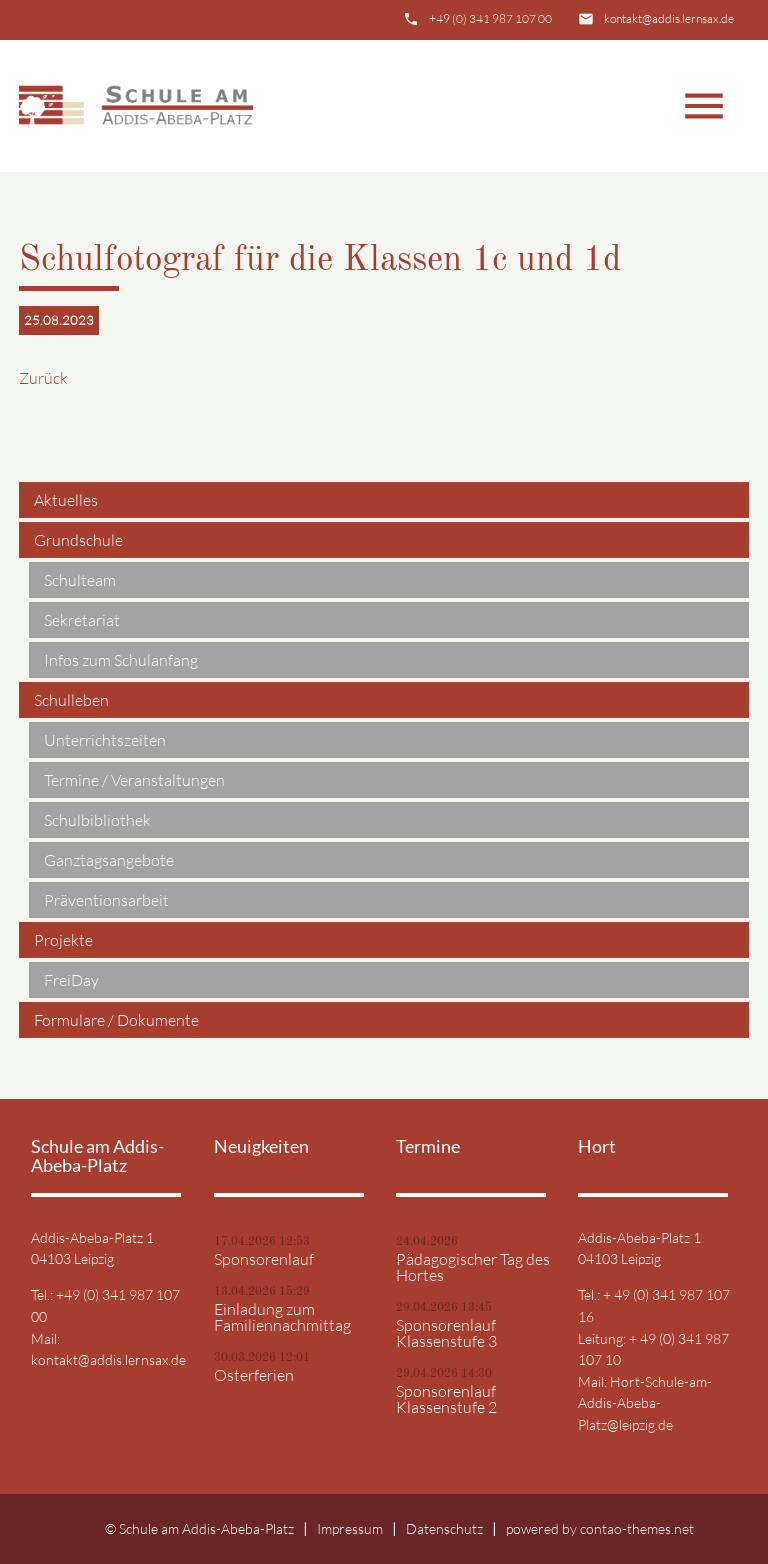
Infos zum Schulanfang (121, 660)
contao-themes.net (637, 1528)
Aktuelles (66, 500)
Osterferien (254, 1375)
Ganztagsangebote (109, 860)
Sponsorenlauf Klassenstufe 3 (446, 1333)
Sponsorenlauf (264, 1259)
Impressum (350, 1528)
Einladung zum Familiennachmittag (282, 1317)
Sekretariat (82, 620)
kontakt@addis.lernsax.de (669, 18)
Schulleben (71, 700)
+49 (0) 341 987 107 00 (490, 18)
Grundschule (78, 540)
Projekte (63, 940)
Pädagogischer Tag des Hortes (473, 1267)
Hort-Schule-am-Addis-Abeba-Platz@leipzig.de (645, 1403)
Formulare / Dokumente (116, 1020)
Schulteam (80, 580)
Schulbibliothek (97, 820)
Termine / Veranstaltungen (134, 780)
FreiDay (71, 980)
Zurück (43, 378)
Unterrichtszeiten (105, 740)
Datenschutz (444, 1528)
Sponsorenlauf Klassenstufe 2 (446, 1399)
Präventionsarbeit (106, 900)
